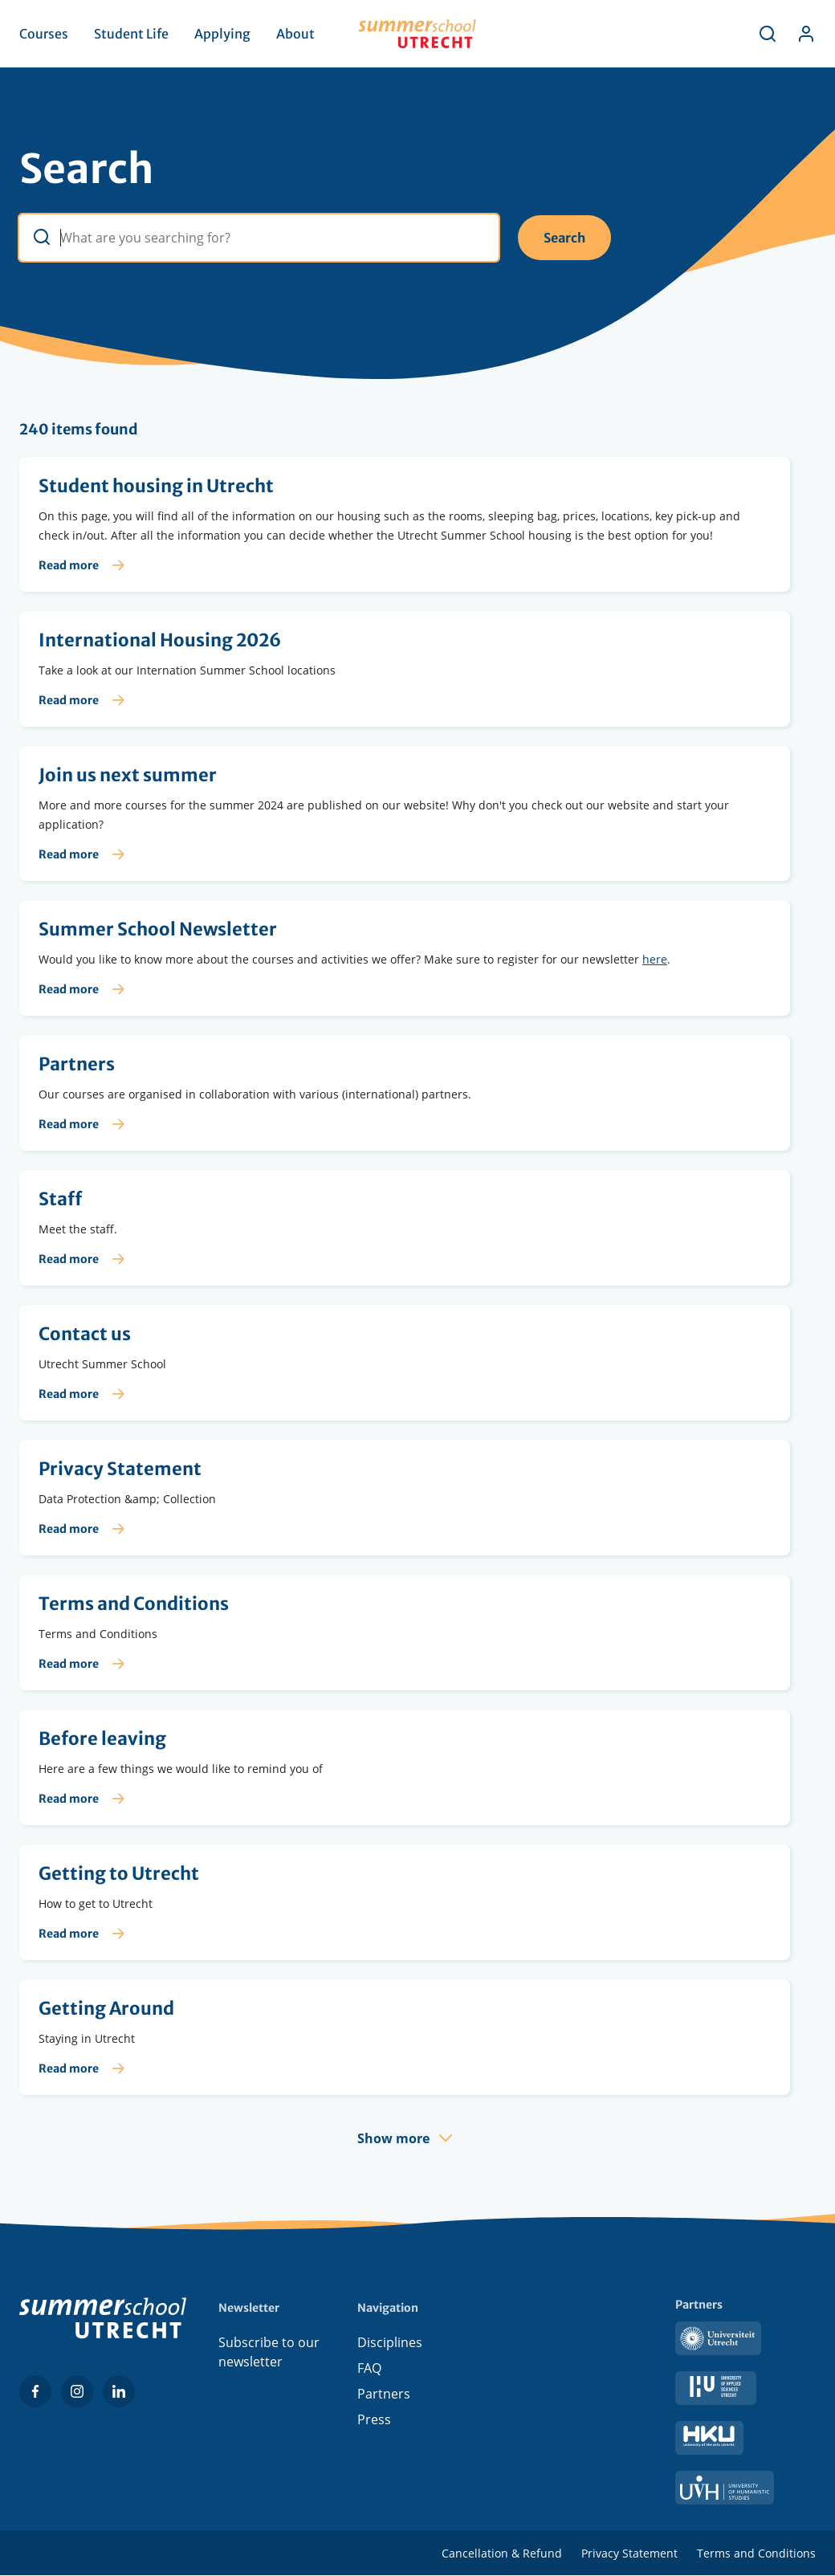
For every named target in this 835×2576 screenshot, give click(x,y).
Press (374, 2419)
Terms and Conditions (756, 2553)
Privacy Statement (629, 2553)
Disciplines (389, 2342)
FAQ (369, 2368)
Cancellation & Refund (502, 2553)
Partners (383, 2394)
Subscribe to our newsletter (269, 2351)
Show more (393, 2138)
